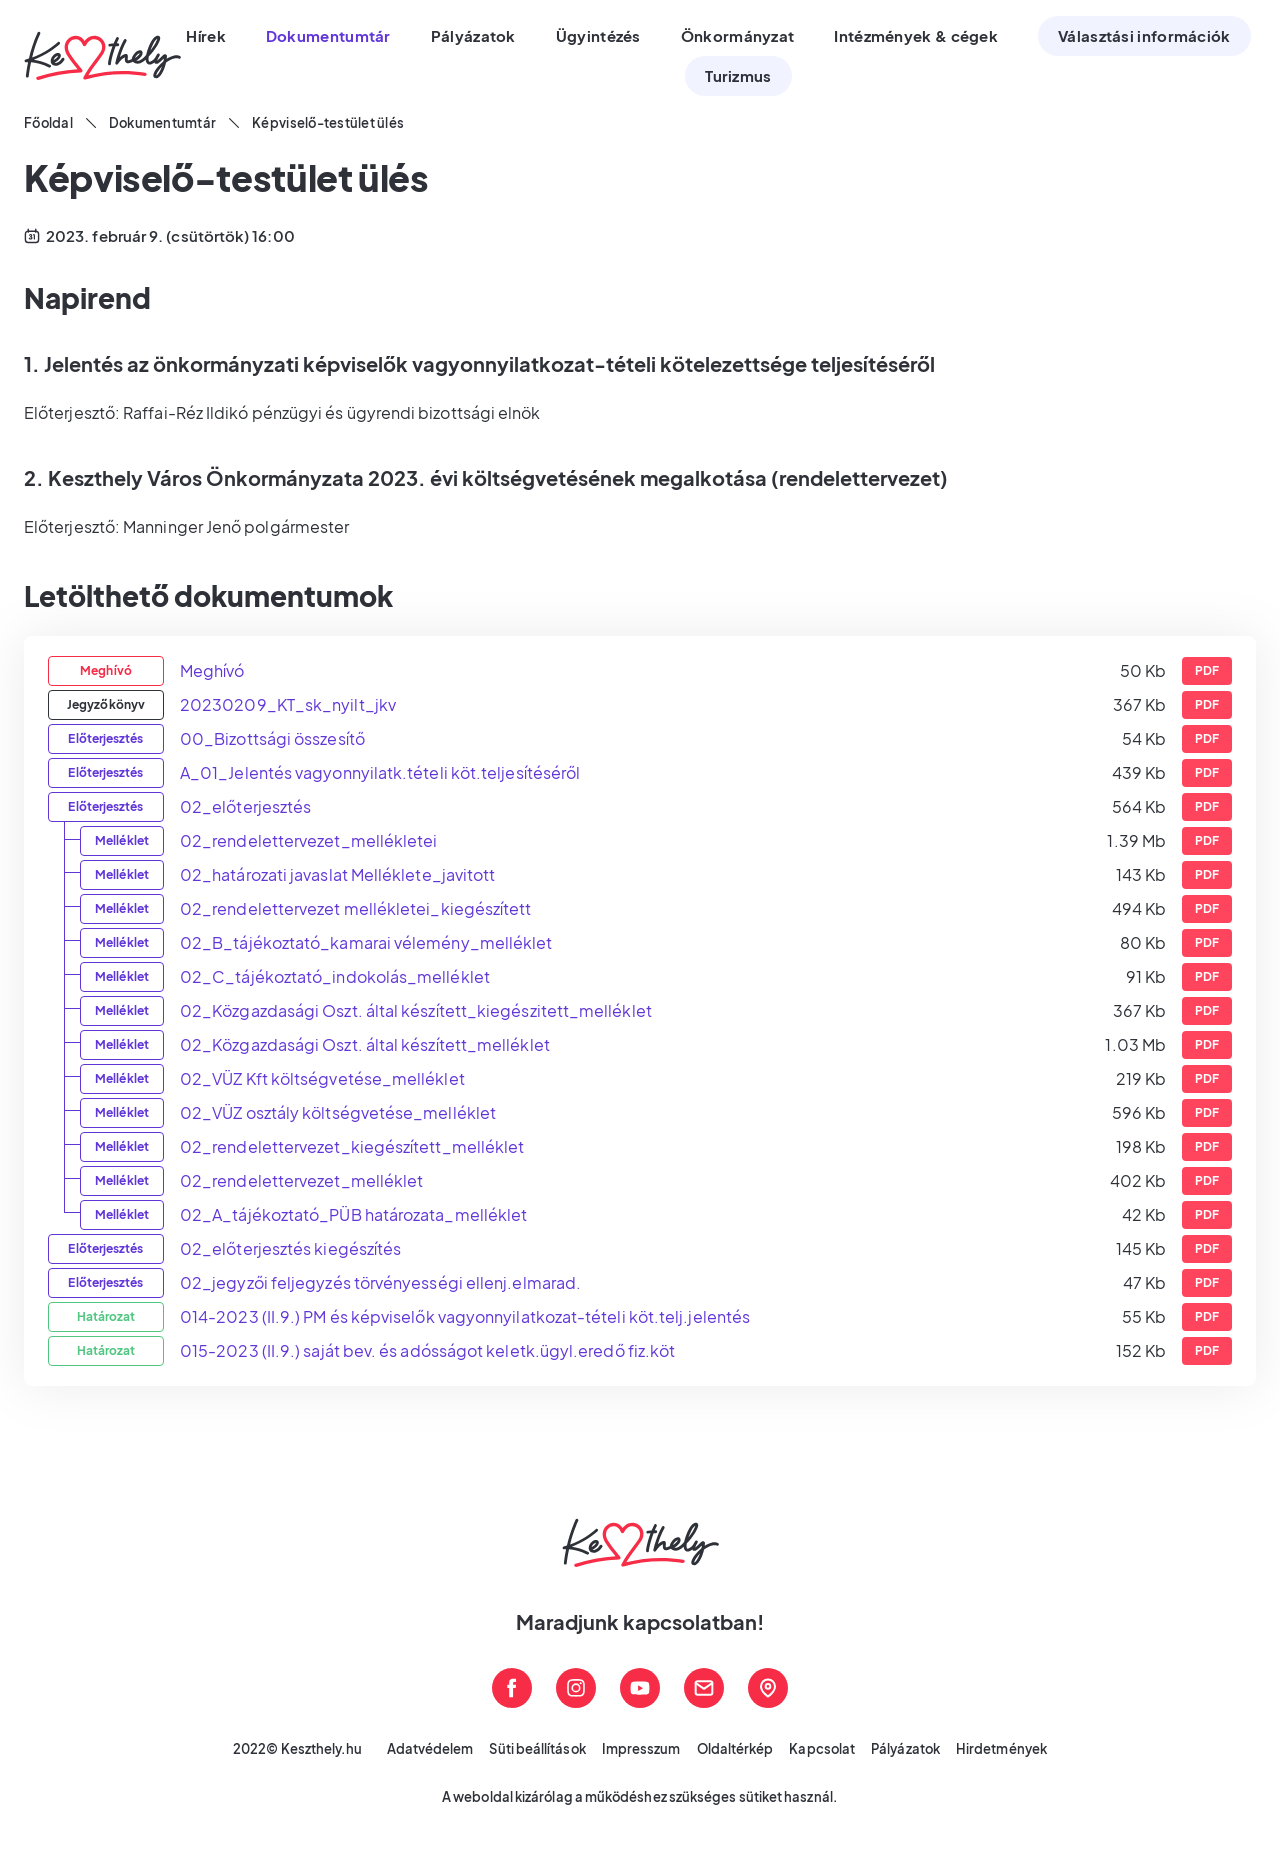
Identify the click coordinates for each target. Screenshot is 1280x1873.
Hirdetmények (1001, 1749)
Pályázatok (905, 1749)
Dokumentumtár (162, 123)
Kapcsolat (822, 1749)
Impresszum (641, 1749)
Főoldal (48, 123)
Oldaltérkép (735, 1749)
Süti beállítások (537, 1749)
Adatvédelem (430, 1749)
